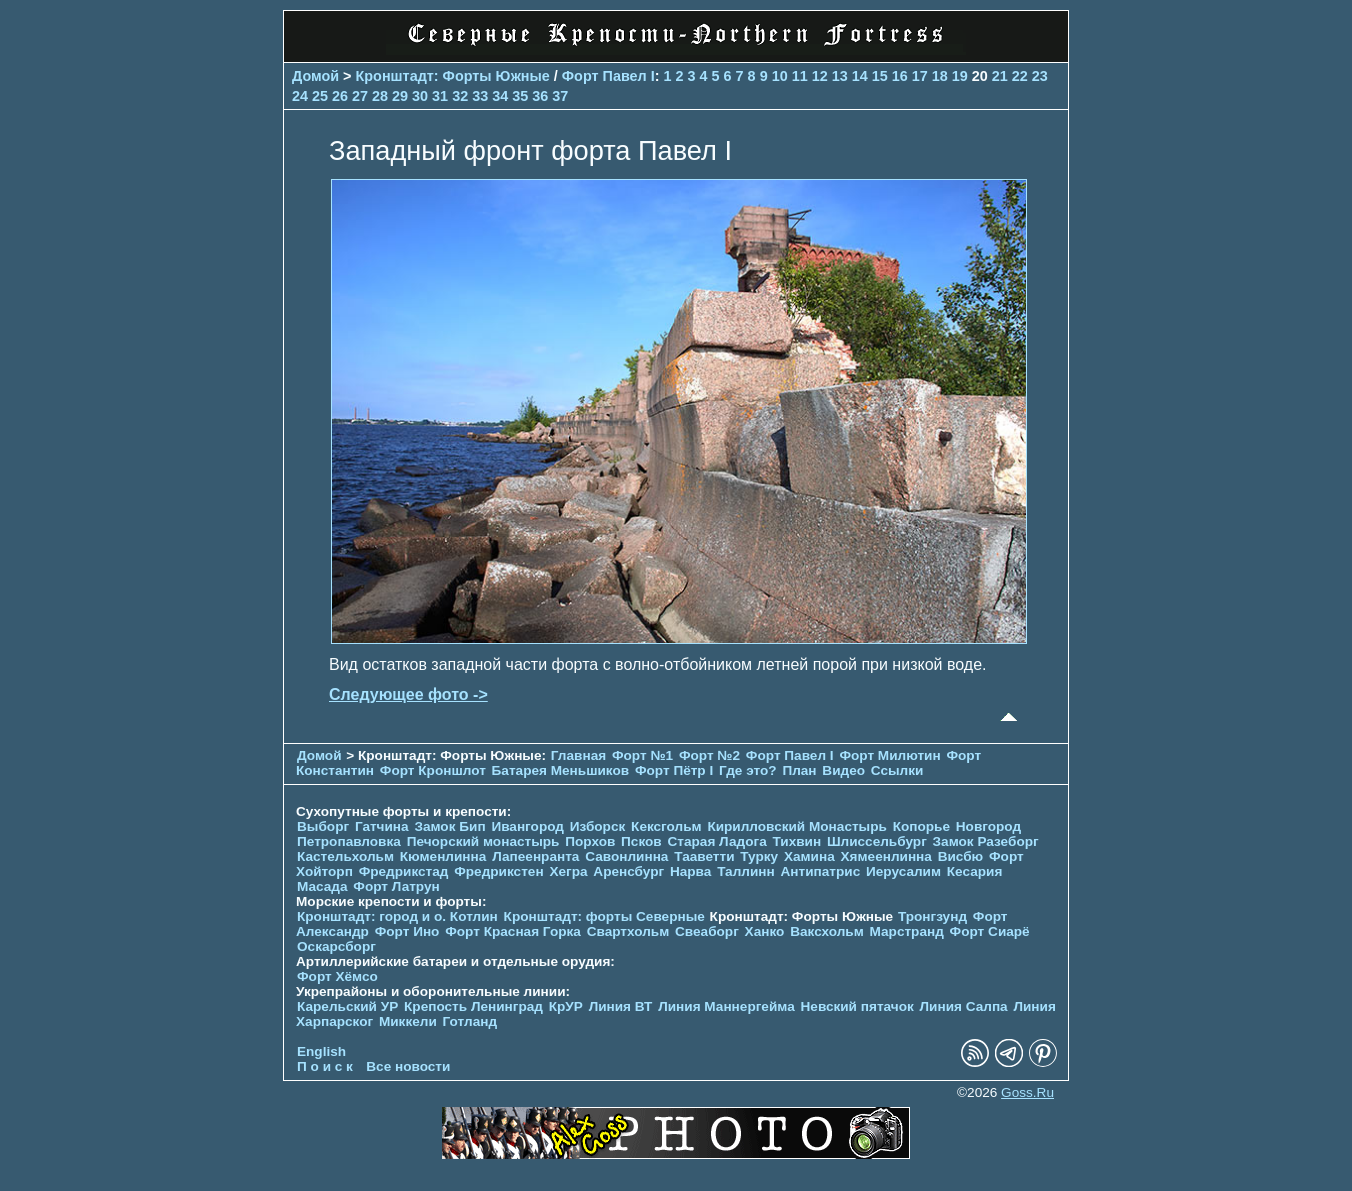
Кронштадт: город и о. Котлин (397, 916)
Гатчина (382, 826)
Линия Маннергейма (726, 1006)
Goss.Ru (1027, 1092)
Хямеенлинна (886, 856)
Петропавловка (349, 841)
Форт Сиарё (990, 931)
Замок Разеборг (986, 841)
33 (480, 96)
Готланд (470, 1021)
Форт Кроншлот (433, 770)
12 (820, 76)
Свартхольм (628, 931)
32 (460, 96)
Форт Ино (407, 931)
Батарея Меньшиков (561, 770)
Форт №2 (709, 755)
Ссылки (897, 770)
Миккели (408, 1021)
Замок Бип (449, 826)
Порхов (590, 841)
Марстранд (907, 931)
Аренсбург (628, 871)
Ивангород (527, 826)
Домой (315, 76)
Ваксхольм (827, 931)
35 (520, 96)
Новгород (988, 826)
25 (320, 96)
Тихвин (796, 841)
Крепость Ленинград (473, 1006)
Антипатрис (821, 871)
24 (300, 96)
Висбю (961, 856)
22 (1020, 76)
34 (500, 96)
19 (960, 76)
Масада (322, 886)
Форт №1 (642, 755)
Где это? (748, 770)
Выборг (323, 826)
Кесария (975, 871)
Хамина (809, 856)
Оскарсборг (336, 946)
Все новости (408, 1066)
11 (800, 76)
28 (380, 96)
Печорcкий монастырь (483, 841)
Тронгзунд (932, 916)
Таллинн (746, 871)
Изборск (598, 826)
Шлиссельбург (877, 841)
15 (880, 76)
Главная (578, 755)
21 (1000, 76)
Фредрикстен (498, 871)
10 (780, 76)
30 (420, 96)
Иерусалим (903, 871)
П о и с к (325, 1066)
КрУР (566, 1006)
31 (440, 96)
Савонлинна (626, 856)
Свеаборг (707, 931)
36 (540, 96)
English (321, 1051)
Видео (843, 770)
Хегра (568, 871)
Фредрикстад (404, 871)
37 (560, 96)
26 (340, 96)
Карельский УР (347, 1006)
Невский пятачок (857, 1006)
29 (400, 96)
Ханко (765, 931)
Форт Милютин (889, 755)
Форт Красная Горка (513, 931)
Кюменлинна (443, 856)
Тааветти (704, 856)
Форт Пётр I (674, 770)
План (799, 770)
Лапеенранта (535, 856)
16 (900, 76)
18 (940, 76)
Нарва (690, 871)
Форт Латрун (396, 886)
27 (360, 96)
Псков (641, 841)
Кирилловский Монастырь (796, 826)
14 (860, 76)
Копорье (921, 826)
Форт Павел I (608, 76)
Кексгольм (666, 826)
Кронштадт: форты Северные (604, 916)
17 (920, 76)
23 (1040, 76)
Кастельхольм (345, 856)
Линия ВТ (621, 1006)
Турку (759, 856)
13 (840, 76)
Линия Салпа (964, 1006)
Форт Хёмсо (337, 976)
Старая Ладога (717, 841)
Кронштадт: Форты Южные (453, 76)
